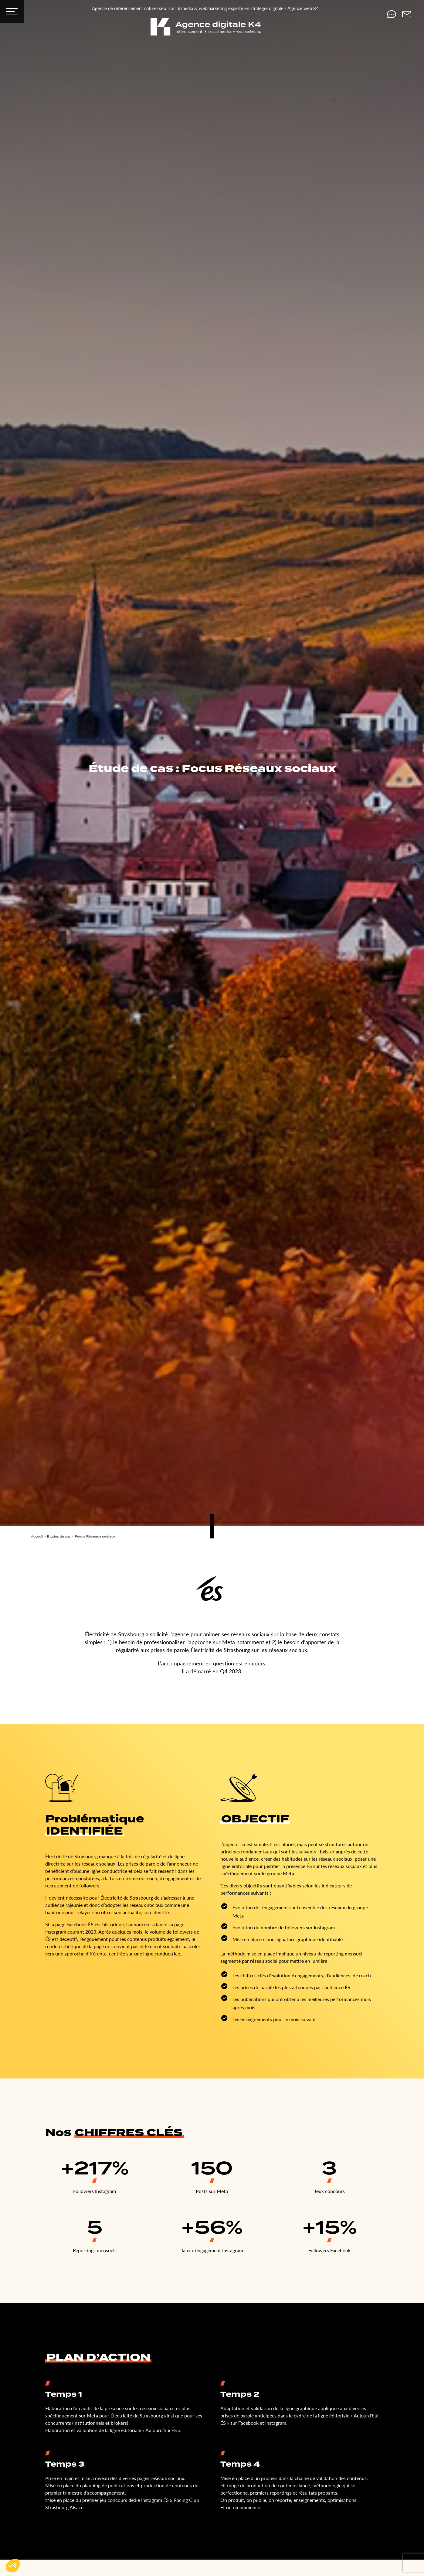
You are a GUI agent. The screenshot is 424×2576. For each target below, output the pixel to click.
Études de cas (59, 1536)
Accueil (37, 1536)
